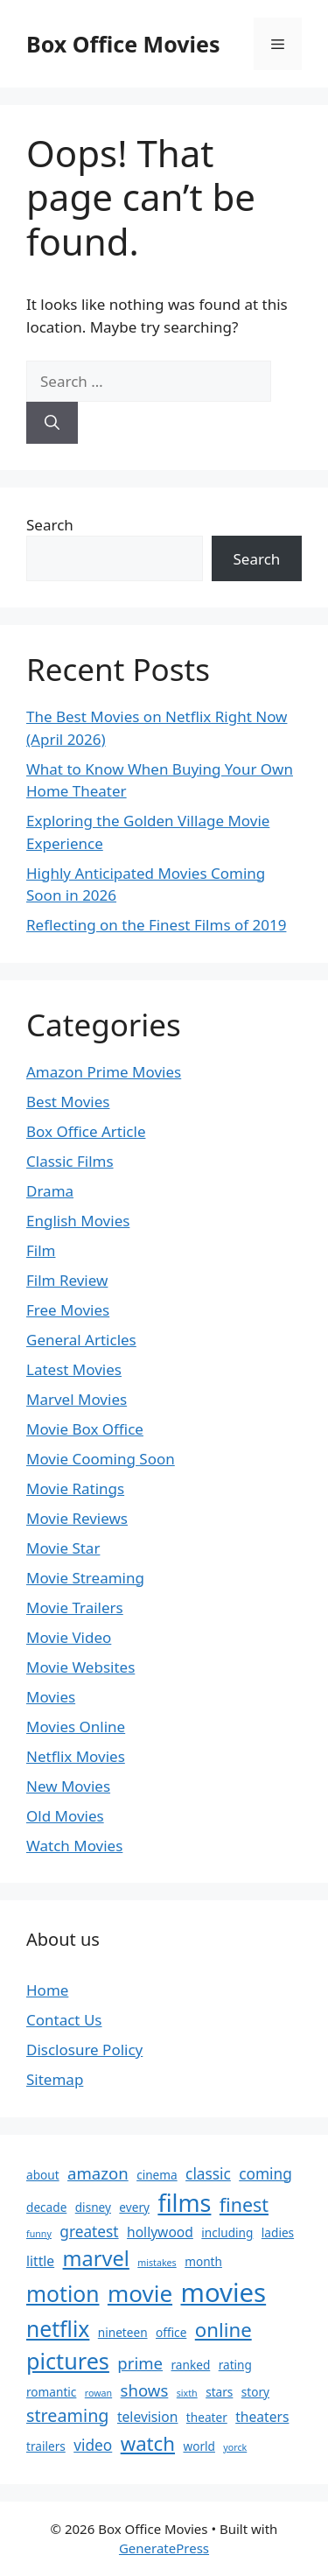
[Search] (52, 423)
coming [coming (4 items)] (265, 2174)
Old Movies (65, 1816)
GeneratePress (164, 2548)
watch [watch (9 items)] (148, 2443)
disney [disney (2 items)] (93, 2207)
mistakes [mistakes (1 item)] (156, 2263)
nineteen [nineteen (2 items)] (123, 2332)
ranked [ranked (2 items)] (191, 2364)
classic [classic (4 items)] (208, 2174)
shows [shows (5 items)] (145, 2390)
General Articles (81, 1340)
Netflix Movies (75, 1756)
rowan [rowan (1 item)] (98, 2393)
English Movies (77, 1221)
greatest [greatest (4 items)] (88, 2232)
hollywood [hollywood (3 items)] (160, 2232)
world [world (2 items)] (198, 2446)
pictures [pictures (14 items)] (67, 2361)
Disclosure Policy (84, 2049)
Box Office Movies (123, 44)
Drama (49, 1191)
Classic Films (70, 1161)
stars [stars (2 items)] (219, 2391)
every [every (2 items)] (134, 2207)
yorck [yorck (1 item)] (235, 2447)
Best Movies (67, 1101)
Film (41, 1250)
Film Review (67, 1280)
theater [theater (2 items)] (206, 2417)
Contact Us (64, 2020)
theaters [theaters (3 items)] (262, 2416)
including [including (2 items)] (227, 2232)
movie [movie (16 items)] (140, 2293)
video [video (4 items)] (92, 2445)
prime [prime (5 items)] (140, 2363)
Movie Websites (80, 1667)
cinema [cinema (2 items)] (157, 2174)
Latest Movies (74, 1369)
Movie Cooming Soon (100, 1459)
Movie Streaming (85, 1578)
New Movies (68, 1786)
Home (47, 1990)
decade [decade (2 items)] (46, 2207)
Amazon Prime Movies (103, 1072)
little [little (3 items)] (40, 2261)
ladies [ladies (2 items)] (278, 2232)
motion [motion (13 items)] (63, 2293)
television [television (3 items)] (147, 2416)
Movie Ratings (75, 1488)
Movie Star (63, 1548)
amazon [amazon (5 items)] (98, 2173)
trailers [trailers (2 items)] (46, 2446)
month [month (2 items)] (203, 2261)
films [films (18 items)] (184, 2202)
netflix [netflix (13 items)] (57, 2328)
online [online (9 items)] (223, 2329)
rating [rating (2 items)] (235, 2364)
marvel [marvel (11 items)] (96, 2258)
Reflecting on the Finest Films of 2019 (156, 925)
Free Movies (67, 1310)
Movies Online (75, 1726)
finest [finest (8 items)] (244, 2204)
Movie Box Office (84, 1429)
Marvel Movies (76, 1399)
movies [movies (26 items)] (224, 2292)
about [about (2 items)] (42, 2174)
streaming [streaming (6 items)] (67, 2415)
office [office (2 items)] (171, 2332)
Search (49, 525)
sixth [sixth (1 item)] (187, 2393)
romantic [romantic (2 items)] (51, 2391)
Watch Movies (74, 1845)
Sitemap (54, 2079)
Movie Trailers (74, 1607)
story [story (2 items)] (255, 2391)
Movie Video (68, 1637)
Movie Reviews (77, 1518)
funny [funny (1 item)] (39, 2234)
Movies (50, 1697)
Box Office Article (85, 1131)
